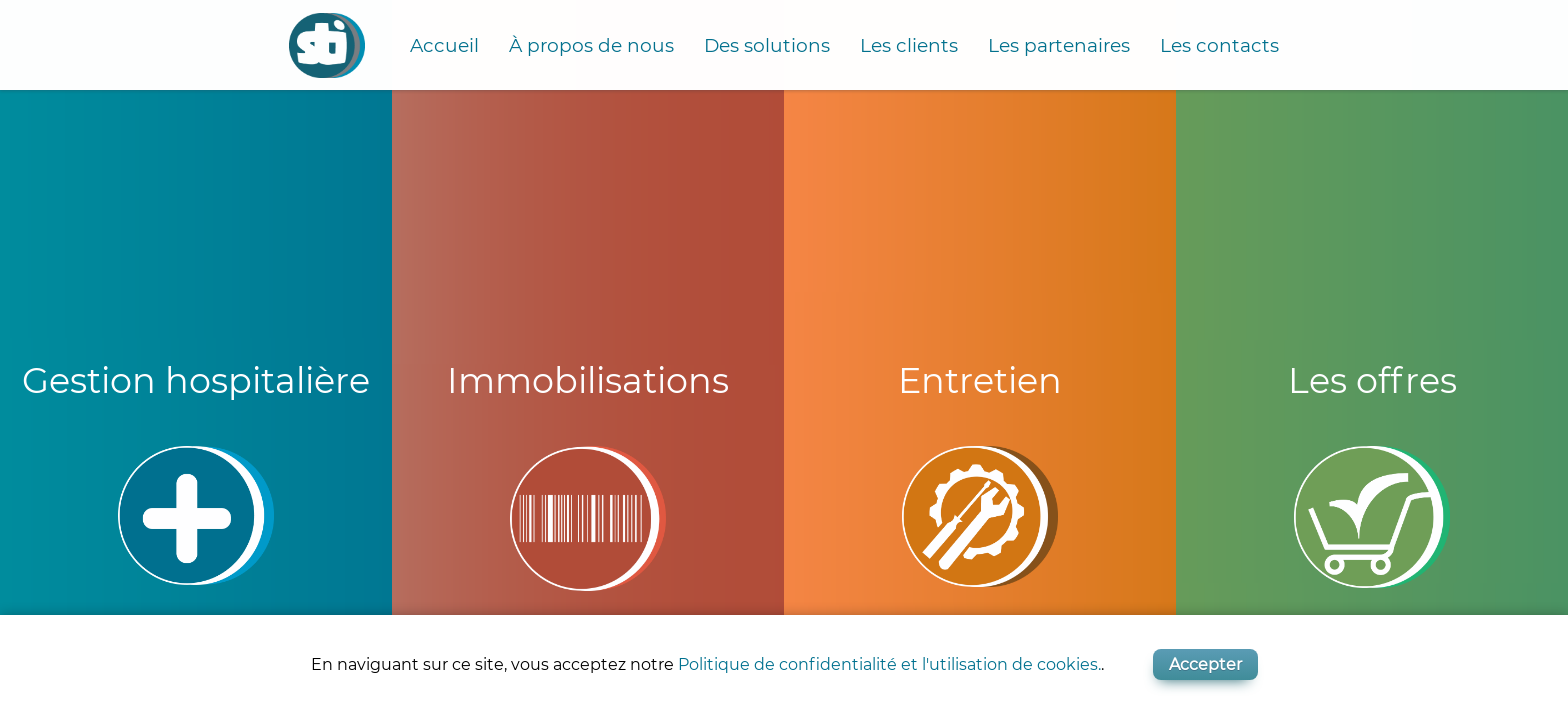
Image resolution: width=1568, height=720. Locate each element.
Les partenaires (1059, 45)
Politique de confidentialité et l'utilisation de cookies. (889, 664)
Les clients (909, 45)
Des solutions (767, 45)
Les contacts (1219, 45)
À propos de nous (591, 45)
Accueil (444, 45)
